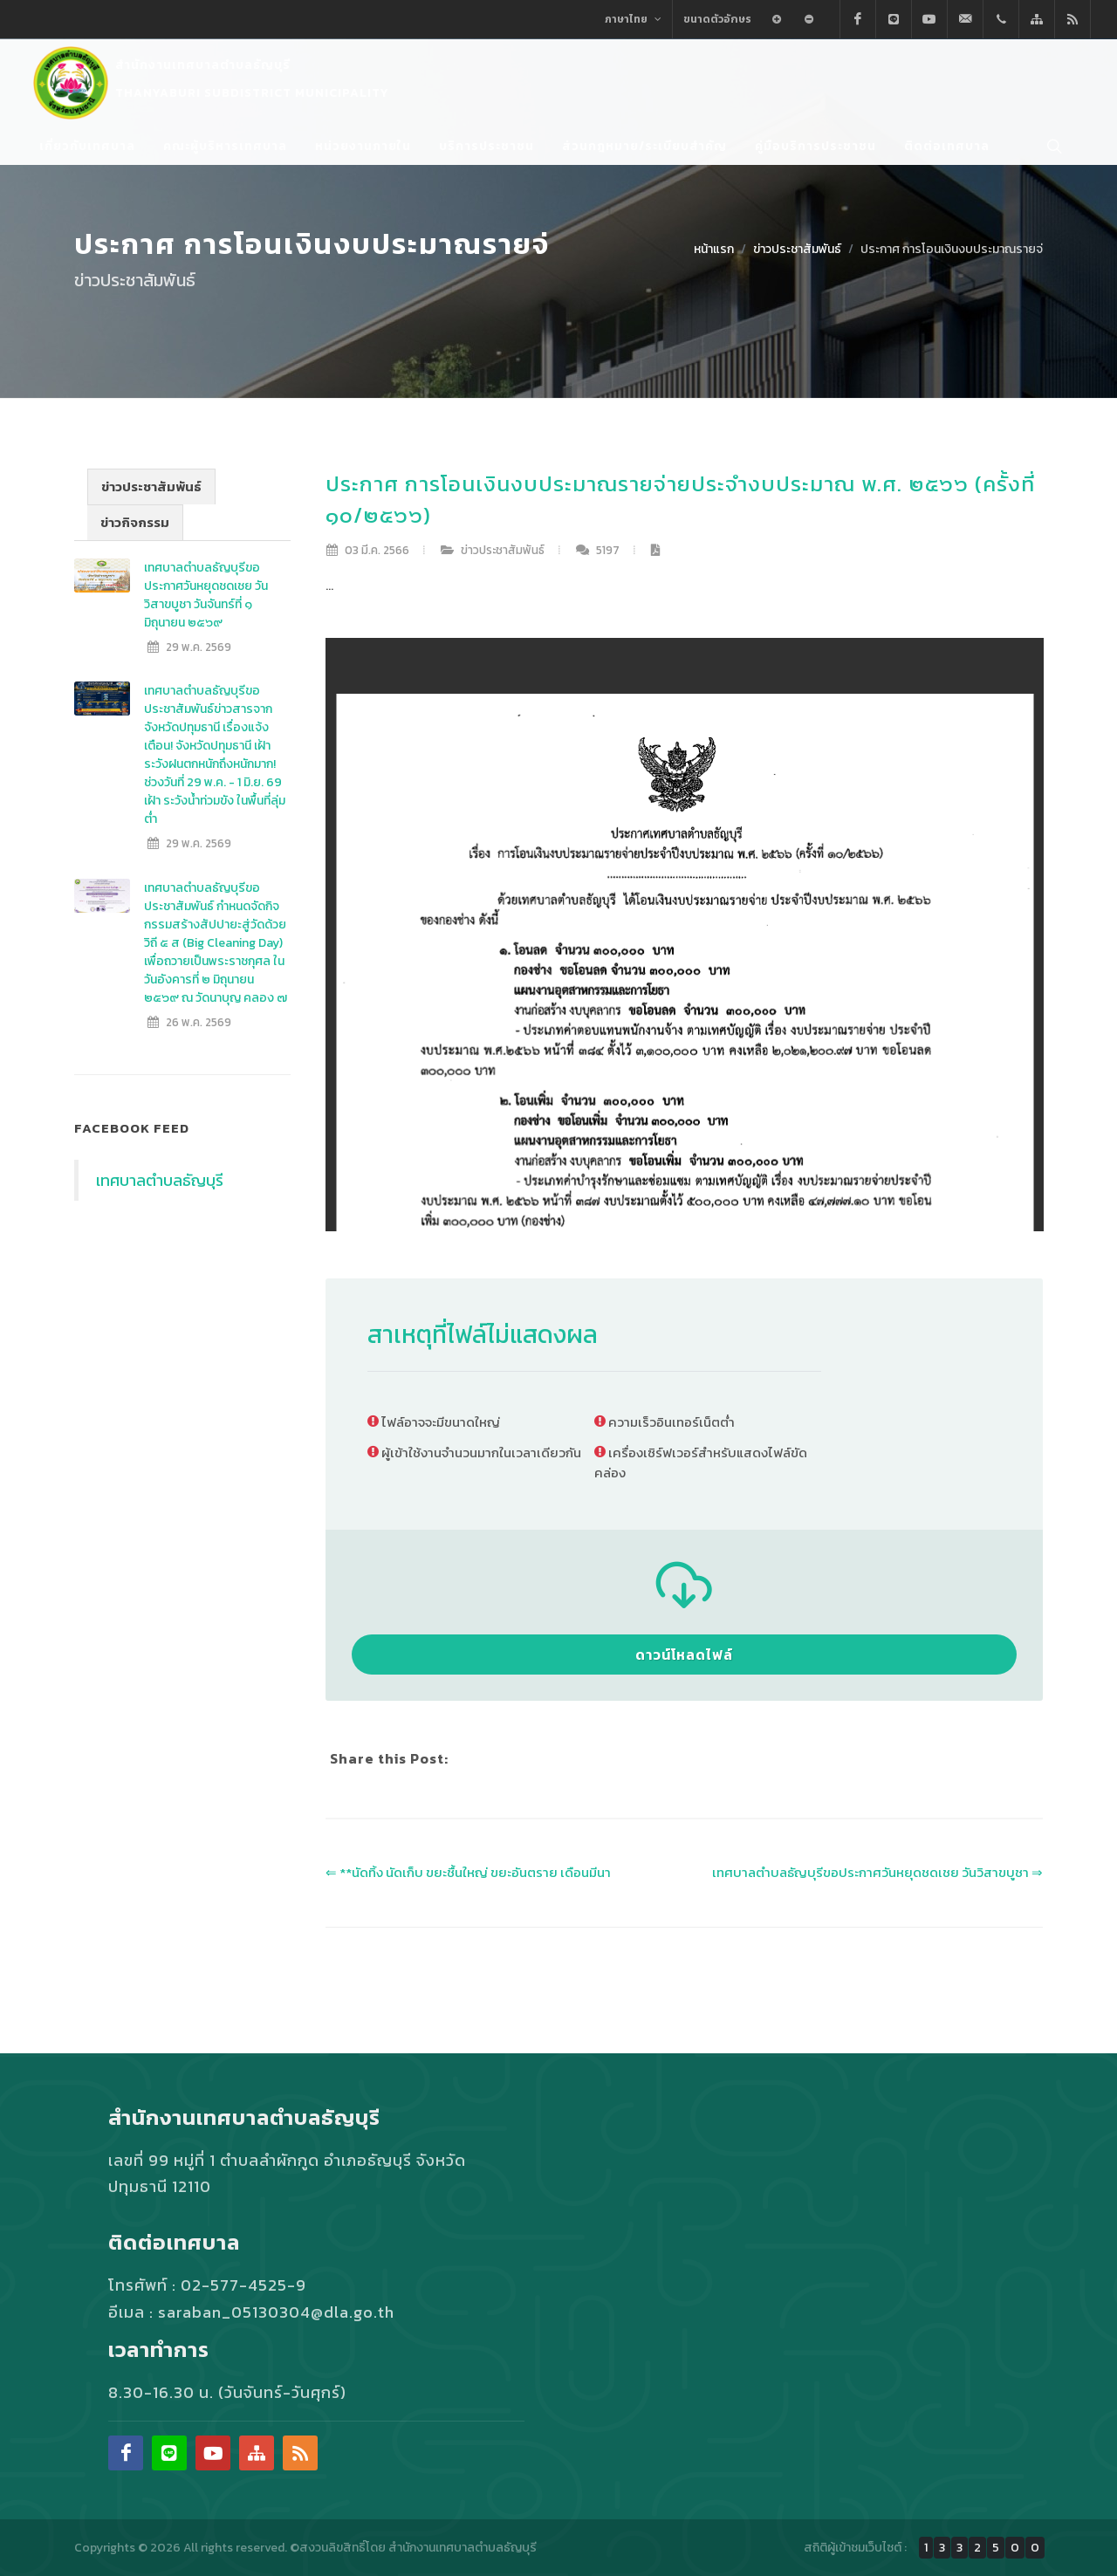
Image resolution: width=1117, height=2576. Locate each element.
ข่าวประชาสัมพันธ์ (797, 249)
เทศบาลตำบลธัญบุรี (159, 1180)
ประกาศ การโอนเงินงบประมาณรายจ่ (951, 249)
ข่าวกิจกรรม (134, 522)
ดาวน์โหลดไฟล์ (684, 1654)
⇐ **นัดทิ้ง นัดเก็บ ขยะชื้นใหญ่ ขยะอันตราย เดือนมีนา (468, 1872)
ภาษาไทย (633, 19)
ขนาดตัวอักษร (717, 19)
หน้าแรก (714, 249)
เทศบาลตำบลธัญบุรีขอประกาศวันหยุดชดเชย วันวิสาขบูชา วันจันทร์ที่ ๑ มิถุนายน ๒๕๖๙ (206, 595)
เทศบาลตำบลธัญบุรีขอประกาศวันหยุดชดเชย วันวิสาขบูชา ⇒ (877, 1872)
